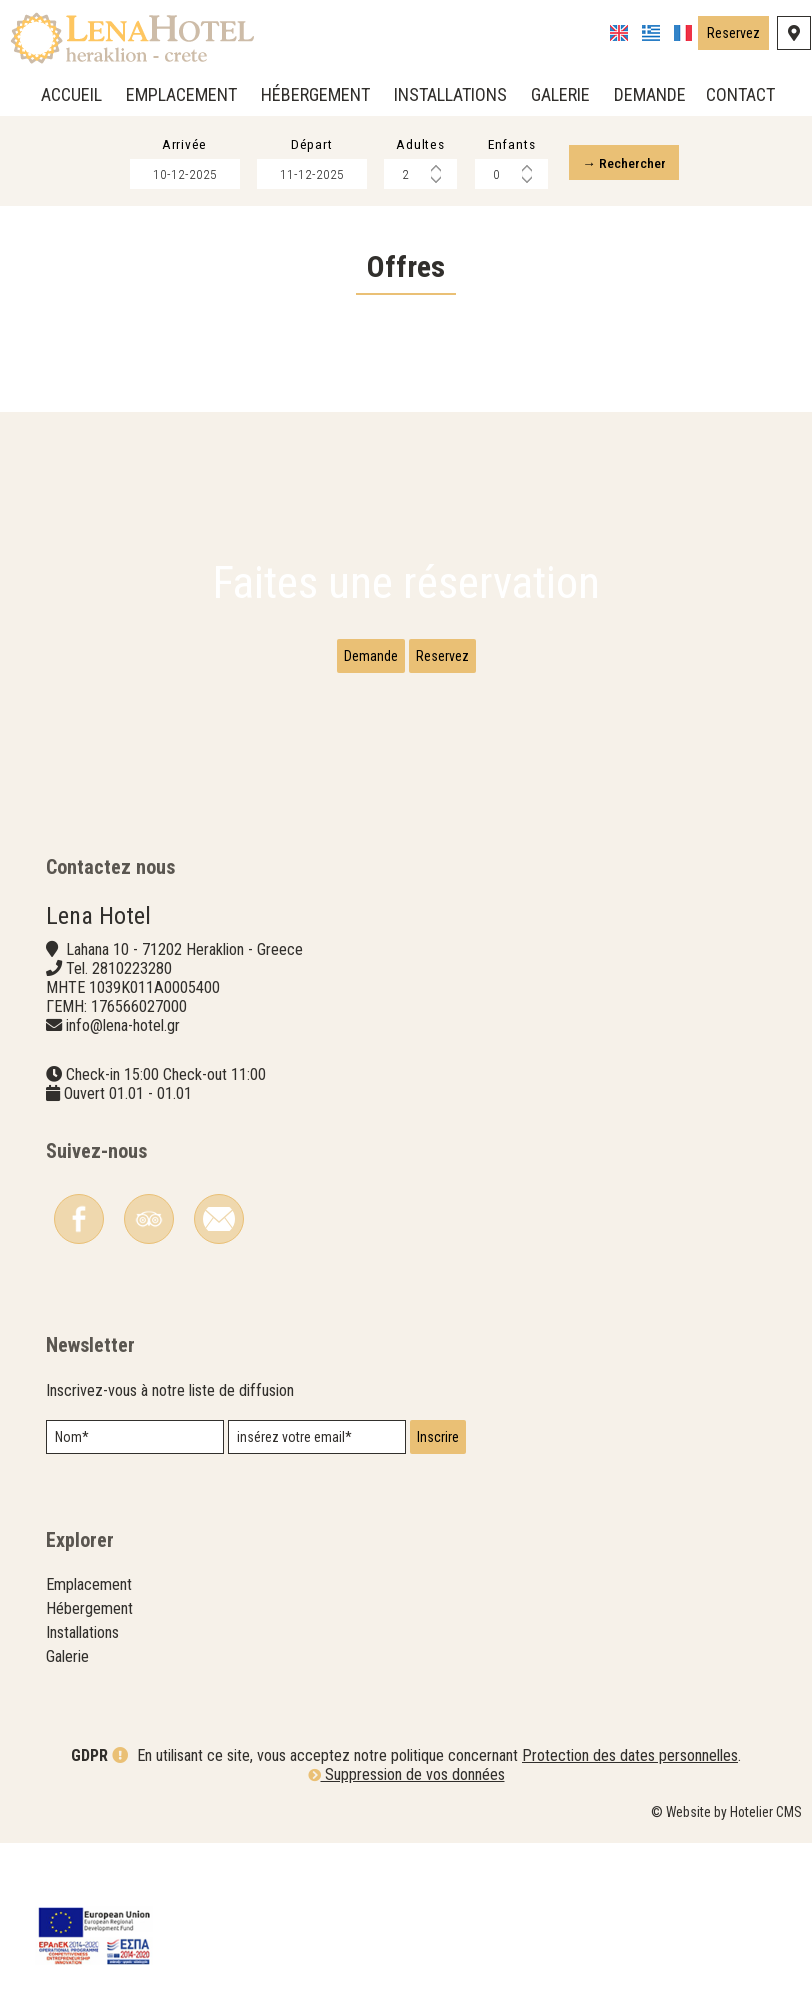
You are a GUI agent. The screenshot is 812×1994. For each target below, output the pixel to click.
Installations (448, 95)
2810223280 (136, 1015)
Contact (738, 95)
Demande (648, 95)
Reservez (732, 37)
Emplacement (179, 95)
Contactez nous (114, 907)
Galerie (558, 95)
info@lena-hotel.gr (127, 1072)
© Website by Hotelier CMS (726, 1966)
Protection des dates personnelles (630, 1909)
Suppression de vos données (406, 1928)
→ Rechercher (640, 168)
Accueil (69, 95)
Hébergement (313, 95)
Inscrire (444, 1520)
